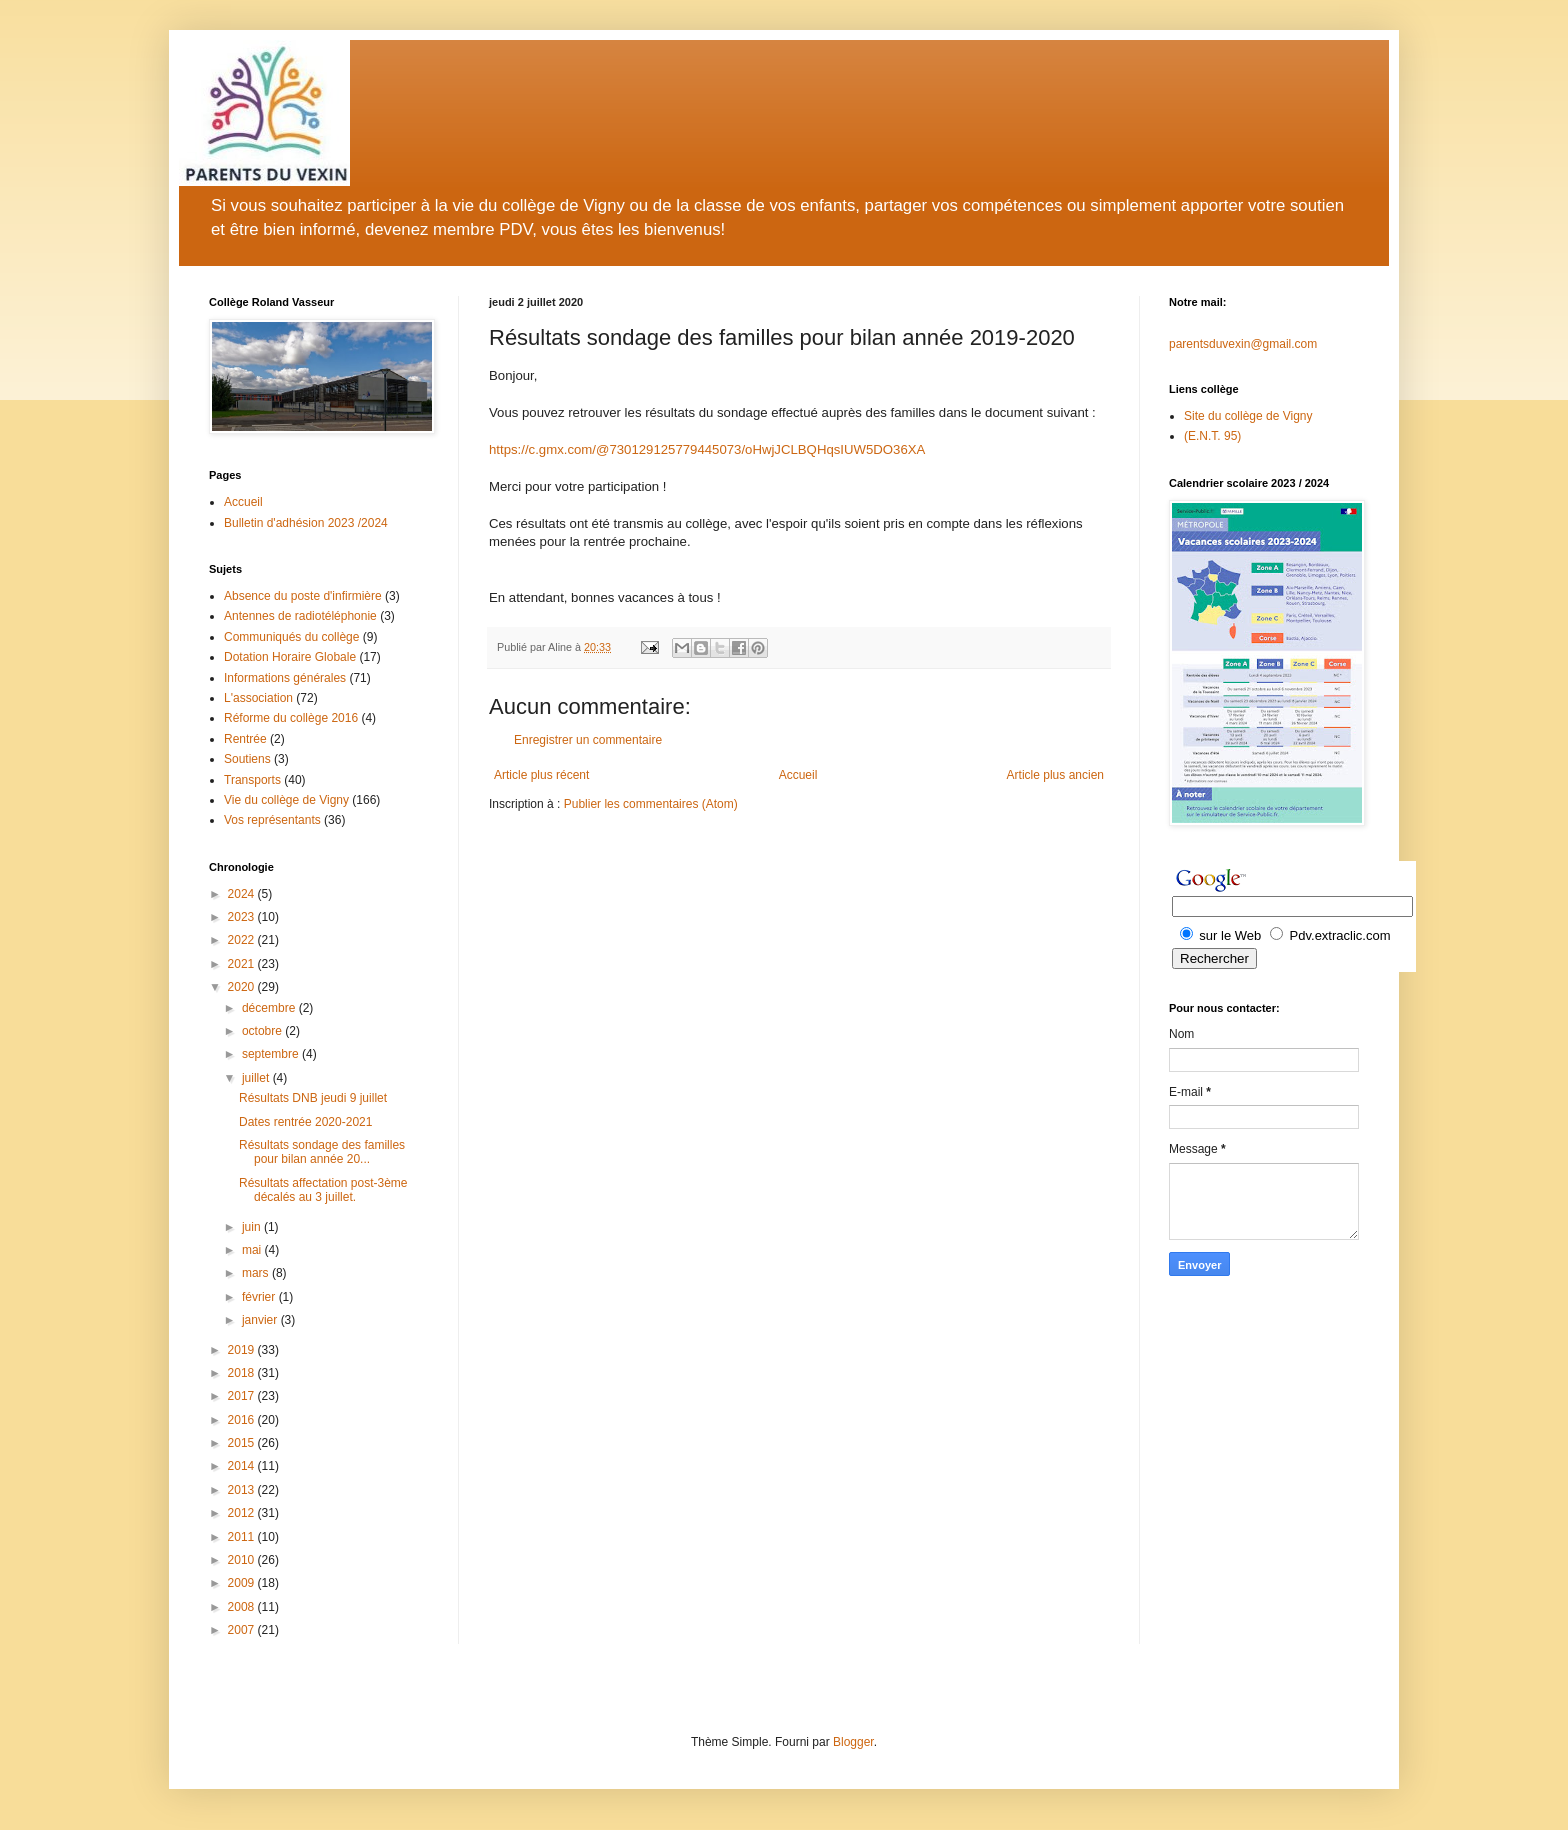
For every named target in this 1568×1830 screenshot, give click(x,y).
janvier (261, 1320)
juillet (257, 1078)
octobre (263, 1031)
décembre (270, 1008)
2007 (243, 1630)
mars (257, 1273)
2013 (243, 1490)
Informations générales (285, 678)
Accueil (798, 775)
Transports (252, 780)
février (260, 1297)
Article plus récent (541, 775)
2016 (243, 1420)
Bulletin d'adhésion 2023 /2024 (306, 523)
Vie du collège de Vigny (286, 800)
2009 (243, 1583)
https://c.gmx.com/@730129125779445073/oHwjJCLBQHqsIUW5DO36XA (707, 449)
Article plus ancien (1055, 775)
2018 (243, 1373)
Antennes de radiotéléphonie (300, 616)
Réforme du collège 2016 (291, 718)
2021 (243, 964)
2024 (243, 894)
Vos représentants (272, 820)
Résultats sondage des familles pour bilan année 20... (322, 1152)
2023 (243, 917)
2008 (243, 1607)
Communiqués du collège (291, 637)
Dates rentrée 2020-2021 (305, 1122)
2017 (243, 1396)
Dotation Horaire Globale (290, 657)
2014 (243, 1466)
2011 (243, 1537)
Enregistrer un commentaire (588, 740)
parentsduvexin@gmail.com (1243, 344)
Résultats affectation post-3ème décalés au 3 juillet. (323, 1190)
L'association (258, 698)
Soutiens (247, 759)
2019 (243, 1350)
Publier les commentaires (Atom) (651, 804)
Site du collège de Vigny (1248, 416)
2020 (243, 987)
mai (253, 1250)
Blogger (853, 1742)
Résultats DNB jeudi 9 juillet (313, 1098)
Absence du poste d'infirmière (303, 596)
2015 (243, 1443)
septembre (272, 1054)
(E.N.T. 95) (1212, 436)
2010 (243, 1560)
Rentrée (245, 739)
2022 (243, 940)
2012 (243, 1513)
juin (253, 1227)
